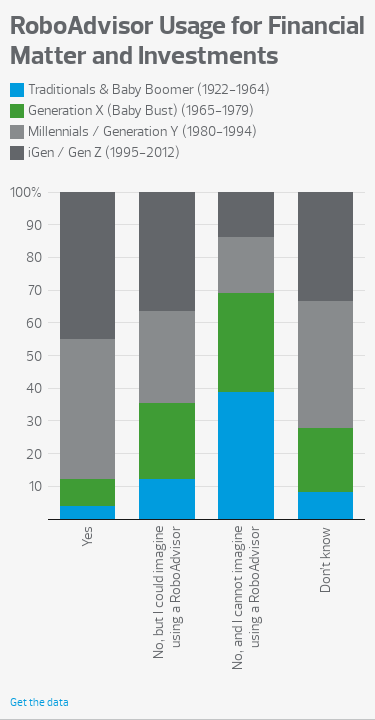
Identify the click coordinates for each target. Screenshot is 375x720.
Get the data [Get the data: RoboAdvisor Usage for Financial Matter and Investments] (39, 702)
